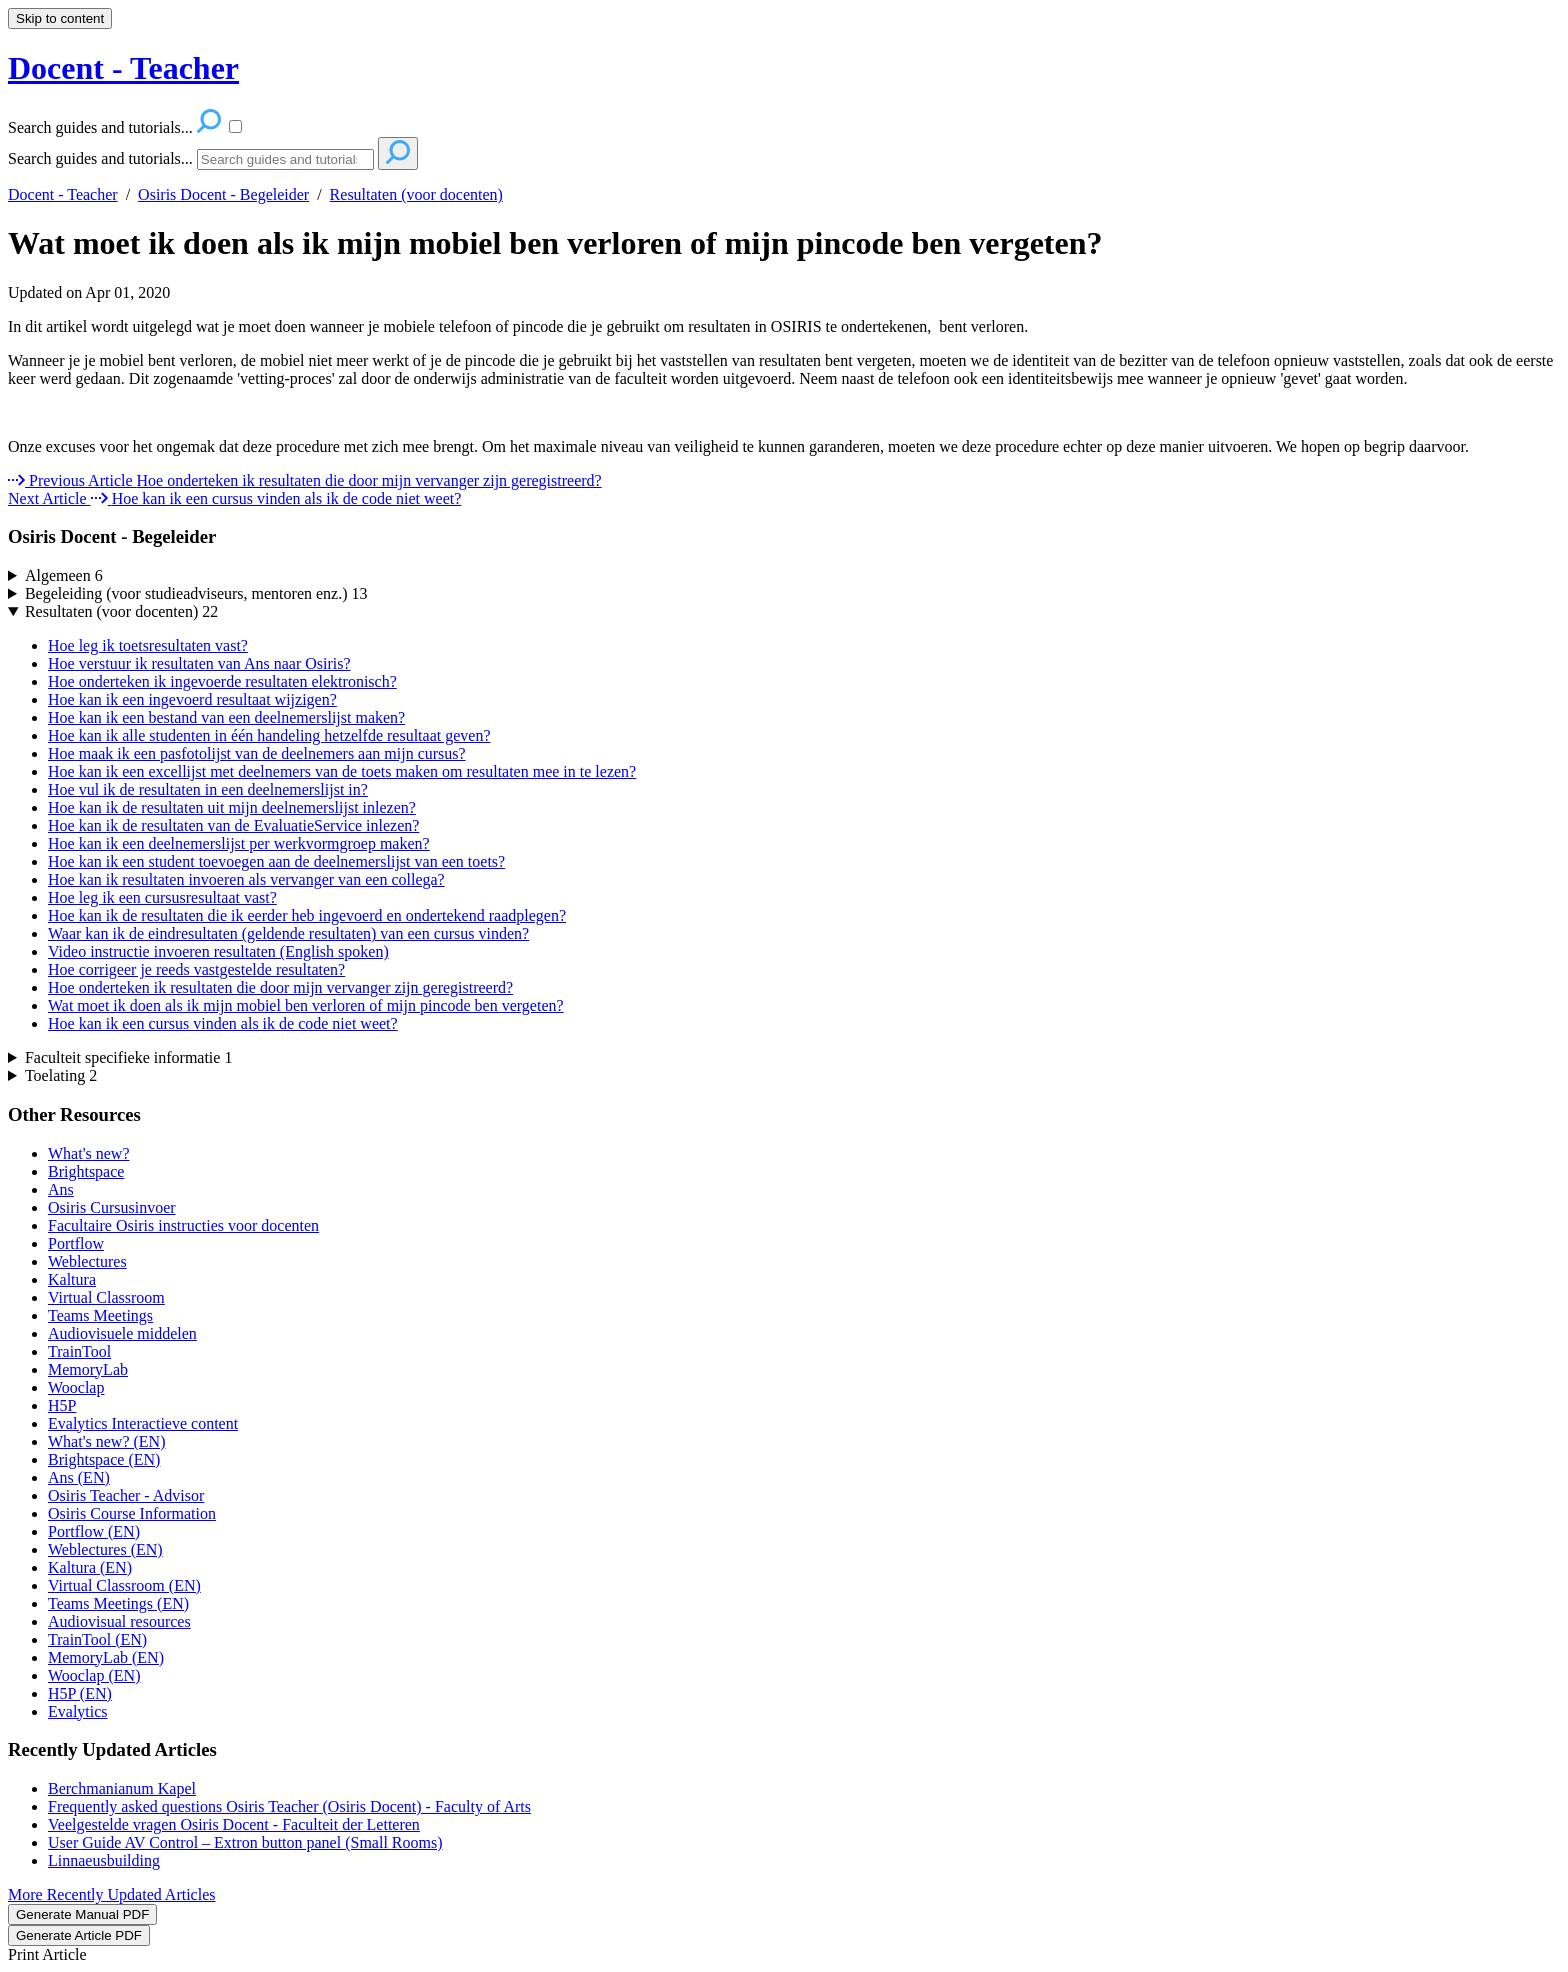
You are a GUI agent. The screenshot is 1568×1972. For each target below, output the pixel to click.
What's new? (89, 1153)
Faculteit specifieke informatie (128, 1057)
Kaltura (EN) (90, 1567)
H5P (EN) (80, 1693)
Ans (61, 1189)
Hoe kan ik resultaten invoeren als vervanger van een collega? (246, 879)
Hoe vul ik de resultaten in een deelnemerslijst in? (208, 789)
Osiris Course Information (132, 1513)
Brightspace (86, 1171)
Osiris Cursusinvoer (112, 1207)
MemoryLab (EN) (106, 1657)
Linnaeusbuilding (104, 1860)
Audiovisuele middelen (122, 1333)
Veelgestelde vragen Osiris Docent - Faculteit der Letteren (234, 1824)
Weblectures (87, 1261)
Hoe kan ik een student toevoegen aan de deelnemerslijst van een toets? (276, 861)
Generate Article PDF (79, 1935)
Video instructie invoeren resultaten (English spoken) (218, 951)
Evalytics (78, 1711)
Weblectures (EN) (105, 1549)
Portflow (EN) (94, 1531)
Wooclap (76, 1387)
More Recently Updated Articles (112, 1894)
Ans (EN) (79, 1477)
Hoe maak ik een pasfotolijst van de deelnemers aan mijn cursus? (257, 753)
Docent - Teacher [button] (123, 68)
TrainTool (79, 1351)
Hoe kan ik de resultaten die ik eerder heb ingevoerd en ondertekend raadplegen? (307, 915)
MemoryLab (88, 1369)
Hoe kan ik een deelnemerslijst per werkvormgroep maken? (239, 843)
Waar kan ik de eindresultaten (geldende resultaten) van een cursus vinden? (288, 933)
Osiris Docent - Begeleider (223, 194)
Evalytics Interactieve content (143, 1423)
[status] (784, 327)
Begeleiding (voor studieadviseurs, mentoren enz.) (196, 593)
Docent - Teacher (63, 194)
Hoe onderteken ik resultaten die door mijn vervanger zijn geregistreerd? (280, 987)
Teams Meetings (100, 1315)
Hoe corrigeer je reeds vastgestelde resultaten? (196, 969)
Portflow (76, 1243)
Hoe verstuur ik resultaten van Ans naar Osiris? (199, 663)
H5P (62, 1405)
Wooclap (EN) (94, 1675)
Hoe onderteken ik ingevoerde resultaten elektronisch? (222, 681)
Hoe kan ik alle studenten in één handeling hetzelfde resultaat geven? (269, 735)
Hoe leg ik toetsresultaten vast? (148, 645)
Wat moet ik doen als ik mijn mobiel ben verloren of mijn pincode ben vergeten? (555, 243)
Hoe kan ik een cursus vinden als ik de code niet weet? (223, 1023)
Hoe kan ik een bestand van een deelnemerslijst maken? (226, 717)
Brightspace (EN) (104, 1459)
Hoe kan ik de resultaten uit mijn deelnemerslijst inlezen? (232, 807)
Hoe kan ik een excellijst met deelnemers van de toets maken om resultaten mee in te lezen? (342, 771)
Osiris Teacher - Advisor (126, 1495)
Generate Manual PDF (82, 1914)
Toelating (61, 1075)
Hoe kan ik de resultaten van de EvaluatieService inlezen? (233, 825)
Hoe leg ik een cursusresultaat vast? (162, 897)
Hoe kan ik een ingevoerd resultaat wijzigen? (192, 699)
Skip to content (60, 18)
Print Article (47, 1954)
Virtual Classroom (106, 1297)
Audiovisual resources (119, 1621)
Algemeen (64, 575)
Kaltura (72, 1279)
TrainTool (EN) (97, 1639)
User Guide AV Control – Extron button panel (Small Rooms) (245, 1842)
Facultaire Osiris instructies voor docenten (183, 1225)
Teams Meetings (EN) (118, 1603)
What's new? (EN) (107, 1441)
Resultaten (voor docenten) (416, 194)
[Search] (285, 159)
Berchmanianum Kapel (122, 1788)
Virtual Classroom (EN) (124, 1585)
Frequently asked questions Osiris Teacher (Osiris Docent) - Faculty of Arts (289, 1806)
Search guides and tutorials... (100, 158)
